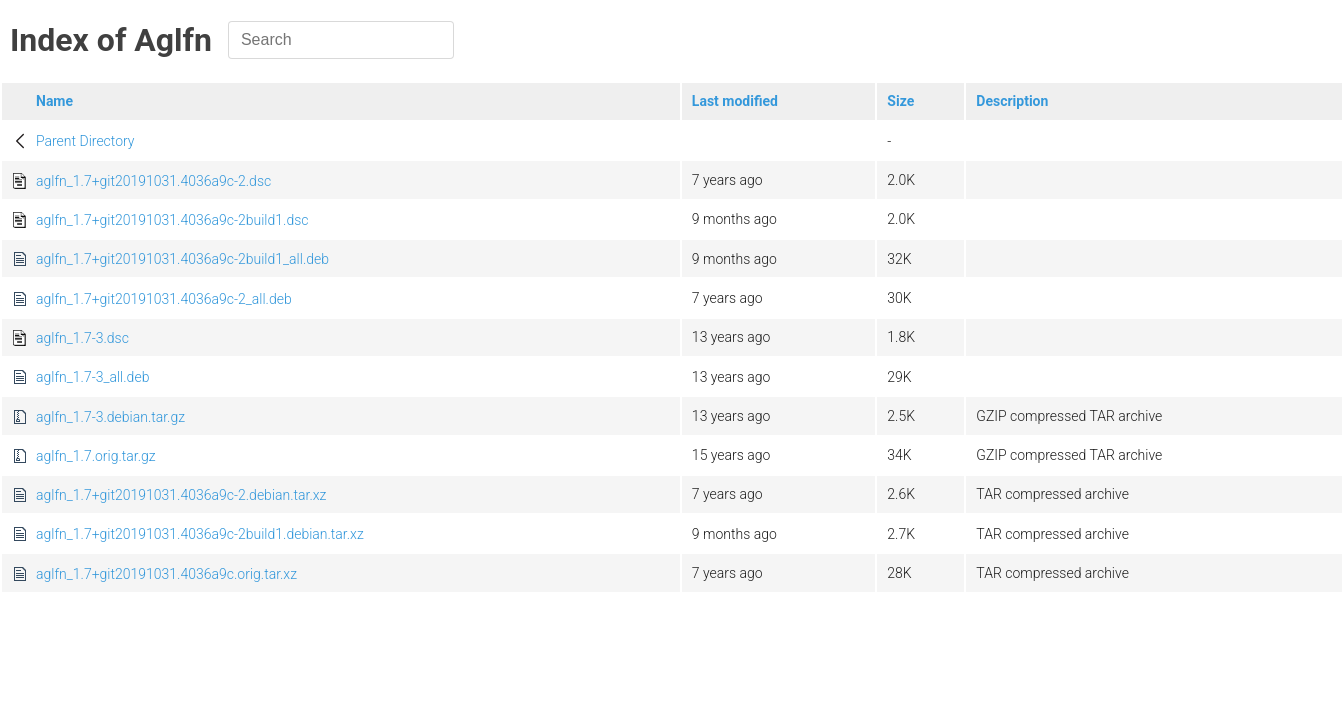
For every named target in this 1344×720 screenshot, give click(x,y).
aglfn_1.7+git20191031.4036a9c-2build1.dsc (172, 220)
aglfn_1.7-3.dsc (82, 338)
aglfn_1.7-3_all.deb (92, 377)
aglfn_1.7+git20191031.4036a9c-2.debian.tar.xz (181, 495)
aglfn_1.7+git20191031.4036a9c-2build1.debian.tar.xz (200, 534)
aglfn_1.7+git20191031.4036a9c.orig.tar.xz (166, 574)
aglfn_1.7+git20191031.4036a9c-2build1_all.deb (182, 259)
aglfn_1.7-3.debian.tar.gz (110, 417)
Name (54, 101)
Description (1012, 101)
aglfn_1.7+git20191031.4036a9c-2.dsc (153, 181)
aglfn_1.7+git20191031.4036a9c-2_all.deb (164, 299)
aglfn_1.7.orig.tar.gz (96, 456)
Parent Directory (85, 141)
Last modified (735, 101)
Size (900, 101)
